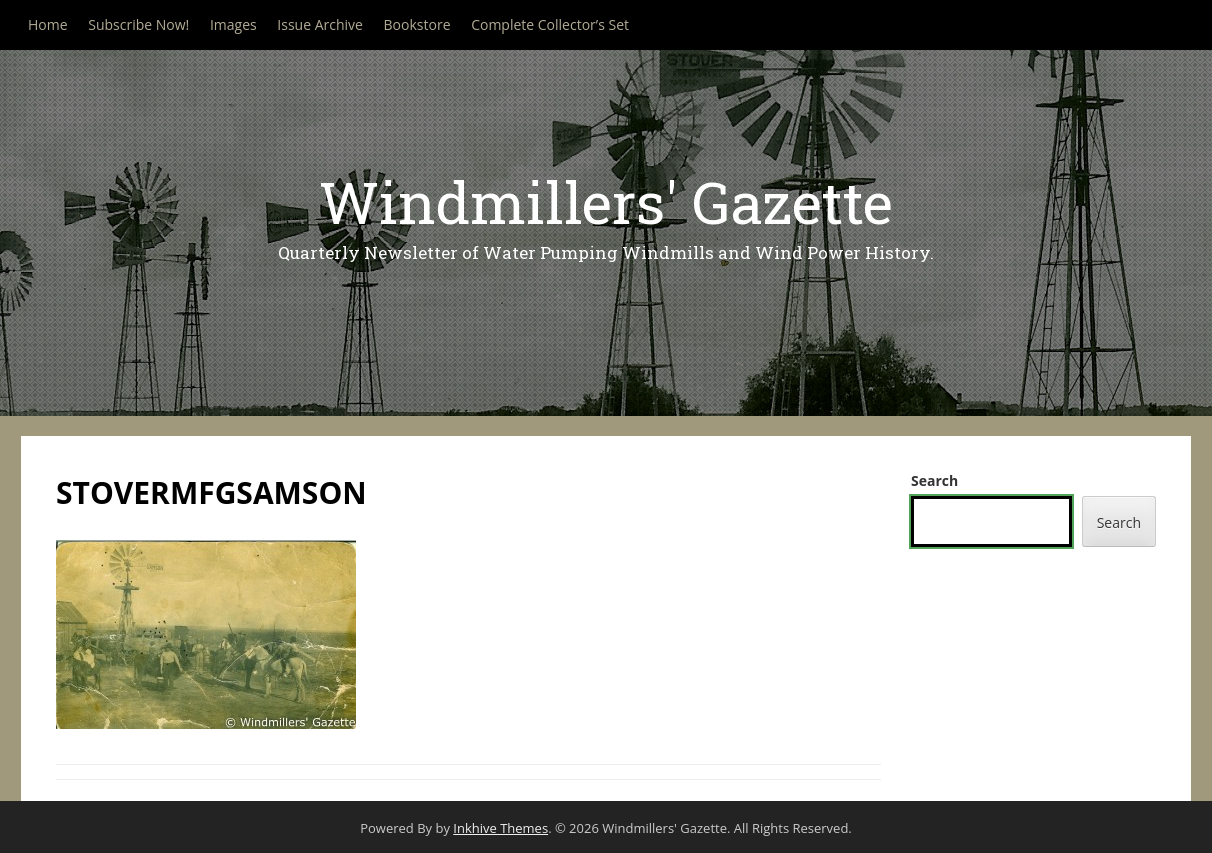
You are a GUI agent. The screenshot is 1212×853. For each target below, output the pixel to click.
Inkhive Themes (500, 828)
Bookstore (417, 24)
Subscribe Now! (138, 24)
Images (233, 24)
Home (48, 24)
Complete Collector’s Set (550, 24)
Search (934, 480)
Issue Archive (320, 24)
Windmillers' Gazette (606, 201)
